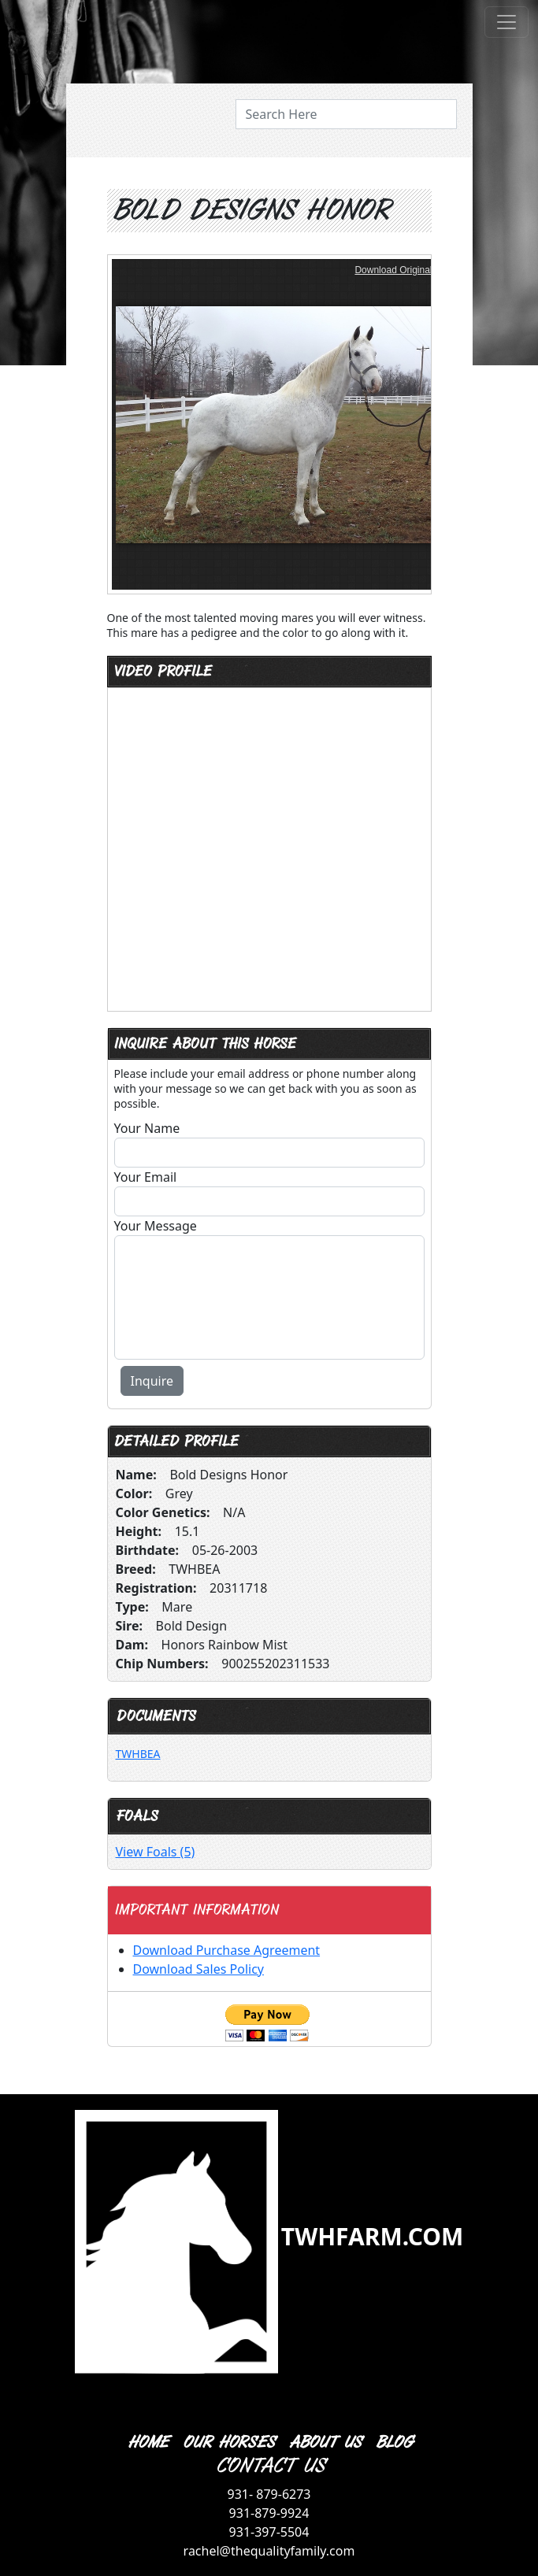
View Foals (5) (155, 1851)
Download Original (393, 270)
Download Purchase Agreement (227, 1950)
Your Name (147, 1128)
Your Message (155, 1225)
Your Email (145, 1177)
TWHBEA (138, 1753)
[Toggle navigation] (506, 22)
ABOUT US (324, 2442)
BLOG (393, 2442)
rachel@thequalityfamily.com (269, 2550)
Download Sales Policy (198, 1969)
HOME (147, 2442)
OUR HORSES (228, 2442)
